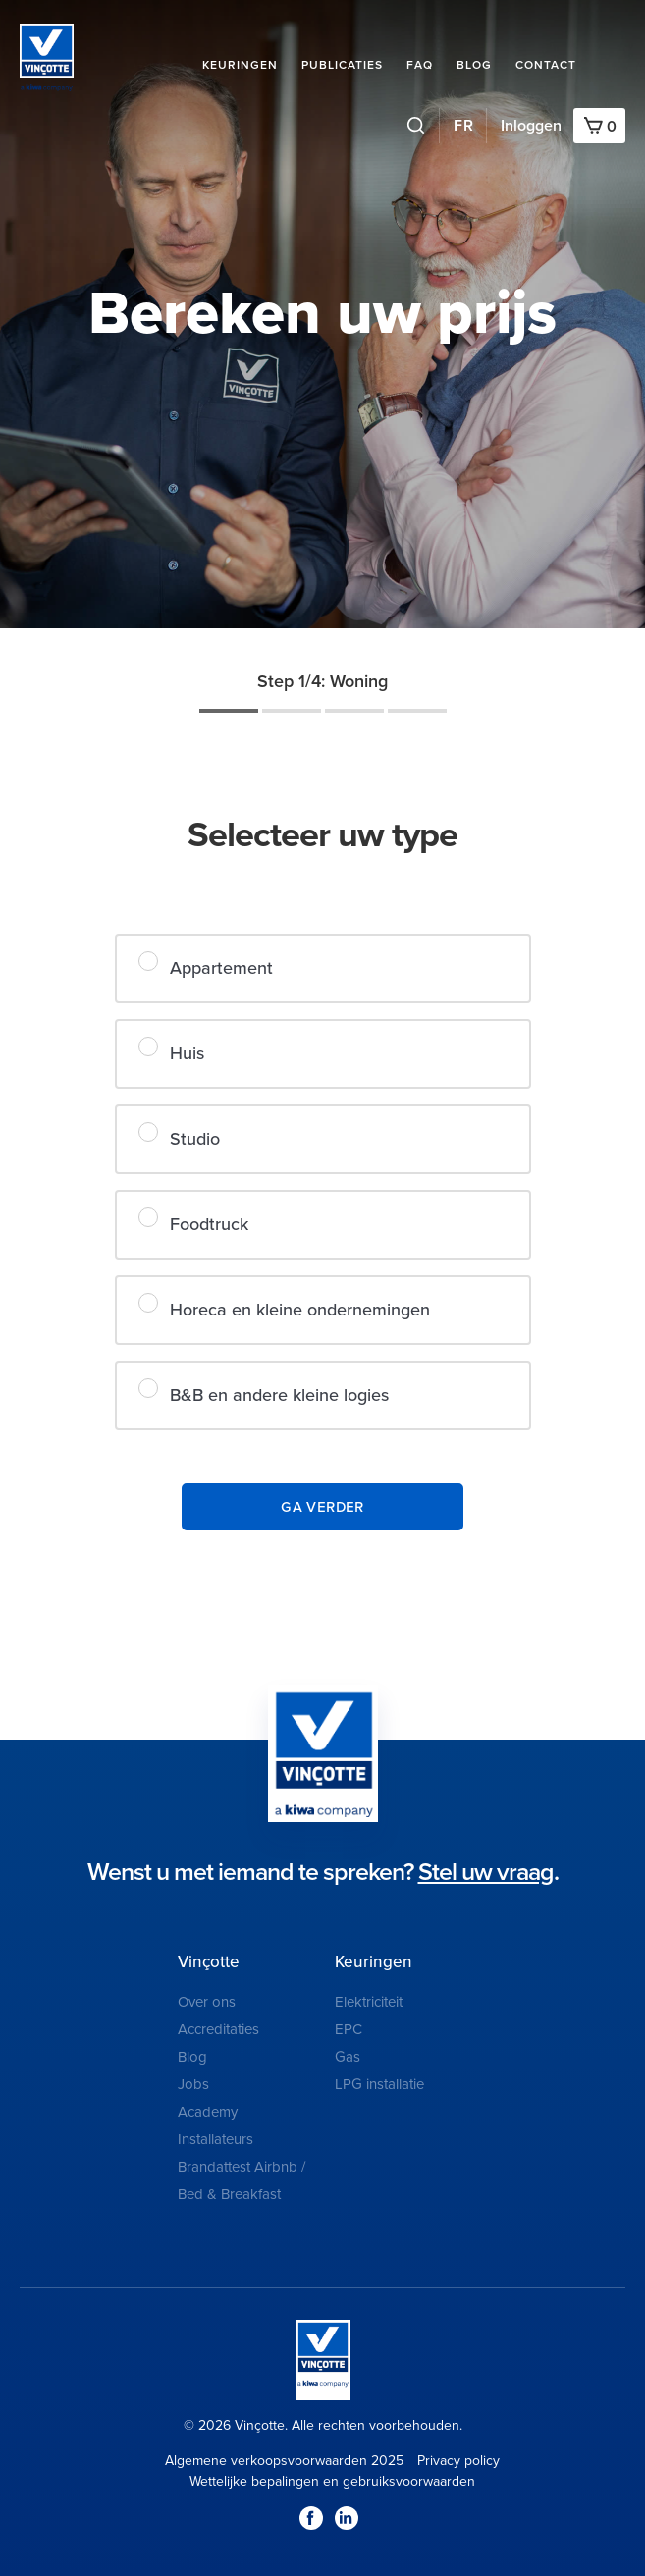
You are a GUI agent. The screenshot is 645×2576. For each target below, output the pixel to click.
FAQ (419, 65)
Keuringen (240, 65)
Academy (208, 2111)
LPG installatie (379, 2084)
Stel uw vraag (486, 1872)
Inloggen (531, 125)
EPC (348, 2029)
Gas (347, 2057)
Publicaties (342, 65)
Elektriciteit (369, 2002)
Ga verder (323, 1506)
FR (464, 125)
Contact (545, 65)
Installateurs (215, 2139)
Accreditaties (218, 2029)
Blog (474, 65)
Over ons (207, 2002)
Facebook (311, 2518)
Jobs (193, 2084)
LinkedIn (346, 2518)
